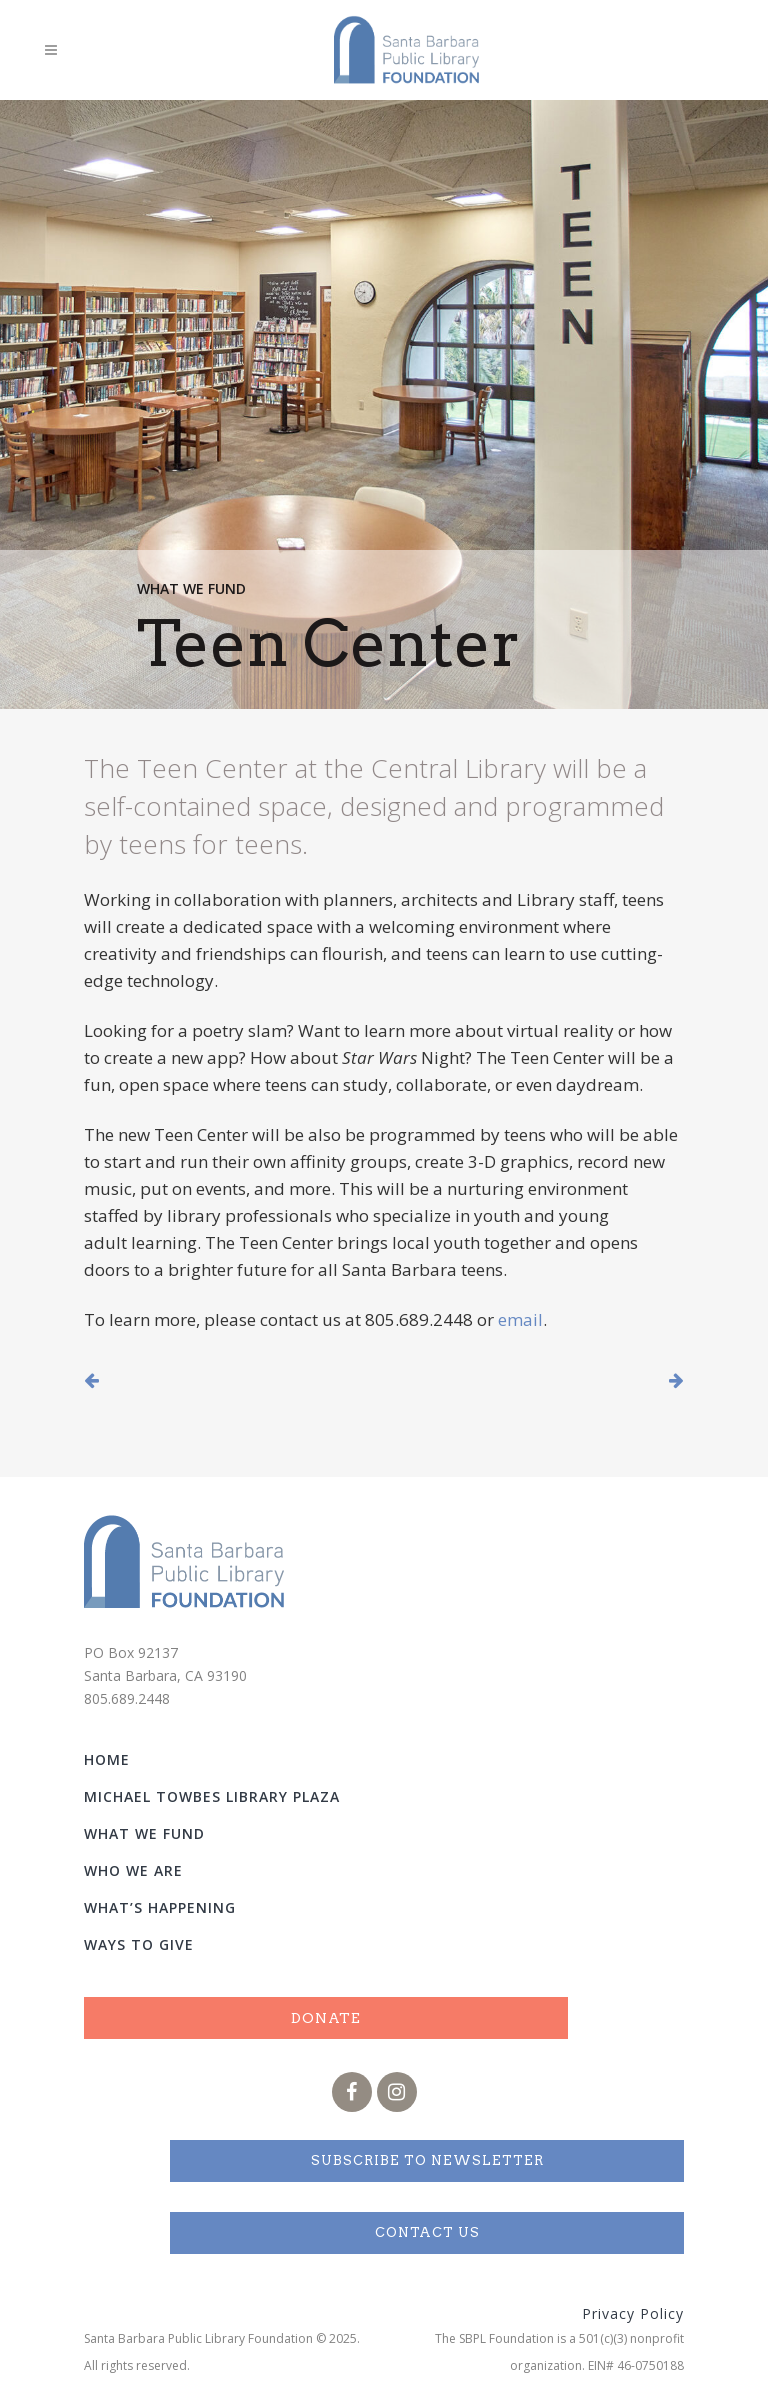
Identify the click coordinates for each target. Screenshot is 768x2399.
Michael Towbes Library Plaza (212, 1796)
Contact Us (427, 2232)
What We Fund (193, 588)
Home (107, 1759)
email (520, 1319)
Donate (326, 2018)
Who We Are (133, 1870)
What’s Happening (160, 1907)
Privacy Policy (633, 2313)
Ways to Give (139, 1944)
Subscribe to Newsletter (427, 2160)
